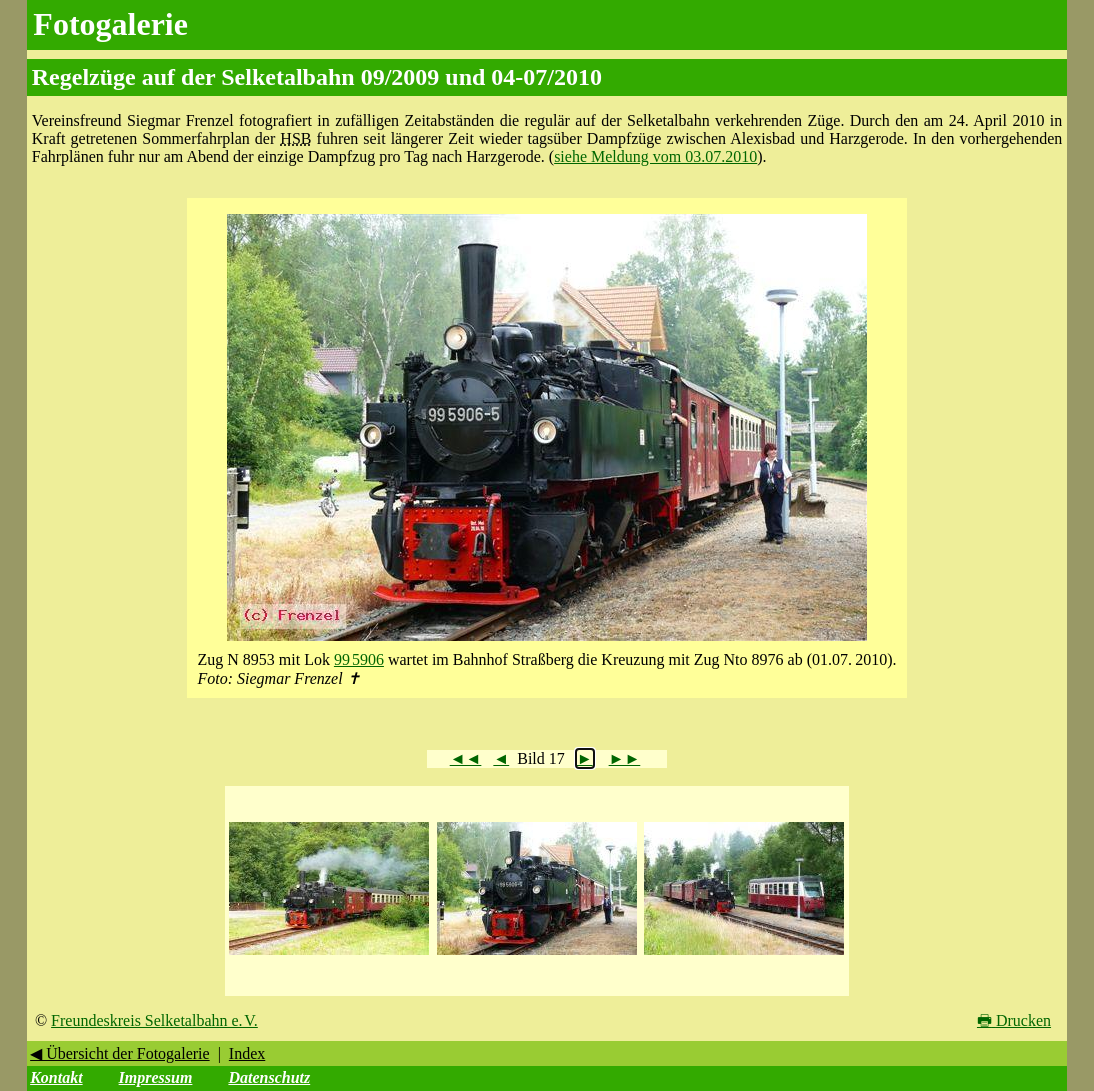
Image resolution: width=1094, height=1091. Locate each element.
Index (247, 1053)
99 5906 (359, 659)
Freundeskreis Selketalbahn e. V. (154, 1020)
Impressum (156, 1077)
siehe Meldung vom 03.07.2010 (655, 156)
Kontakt (56, 1077)
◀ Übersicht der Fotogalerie (120, 1053)
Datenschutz (269, 1077)
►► (625, 758)
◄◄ (466, 758)
